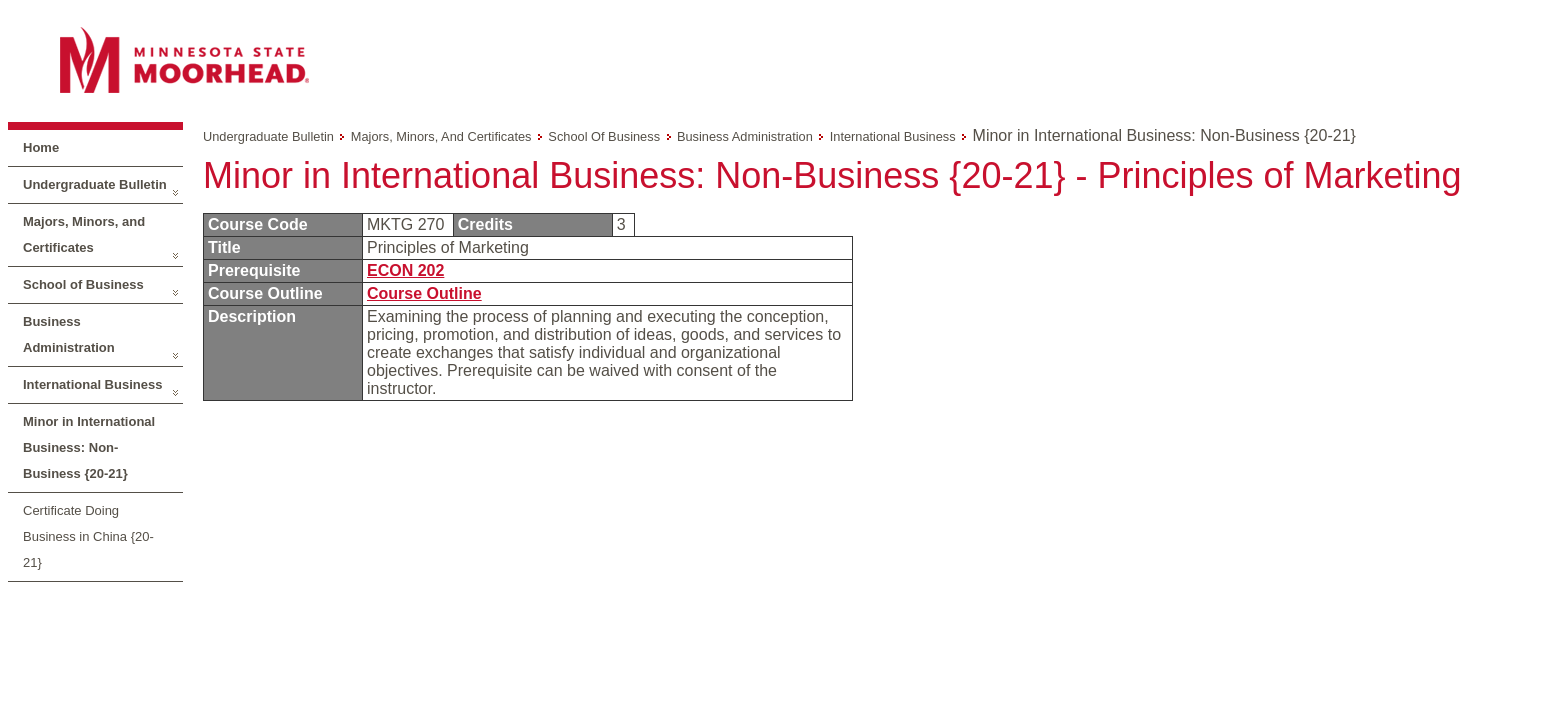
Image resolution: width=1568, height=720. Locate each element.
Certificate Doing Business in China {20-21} (88, 536)
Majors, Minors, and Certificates (84, 234)
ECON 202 (405, 270)
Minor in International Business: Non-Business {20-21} (89, 447)
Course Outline (424, 293)
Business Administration (69, 334)
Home (41, 147)
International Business (92, 384)
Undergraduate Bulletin (95, 184)
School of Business (83, 284)
